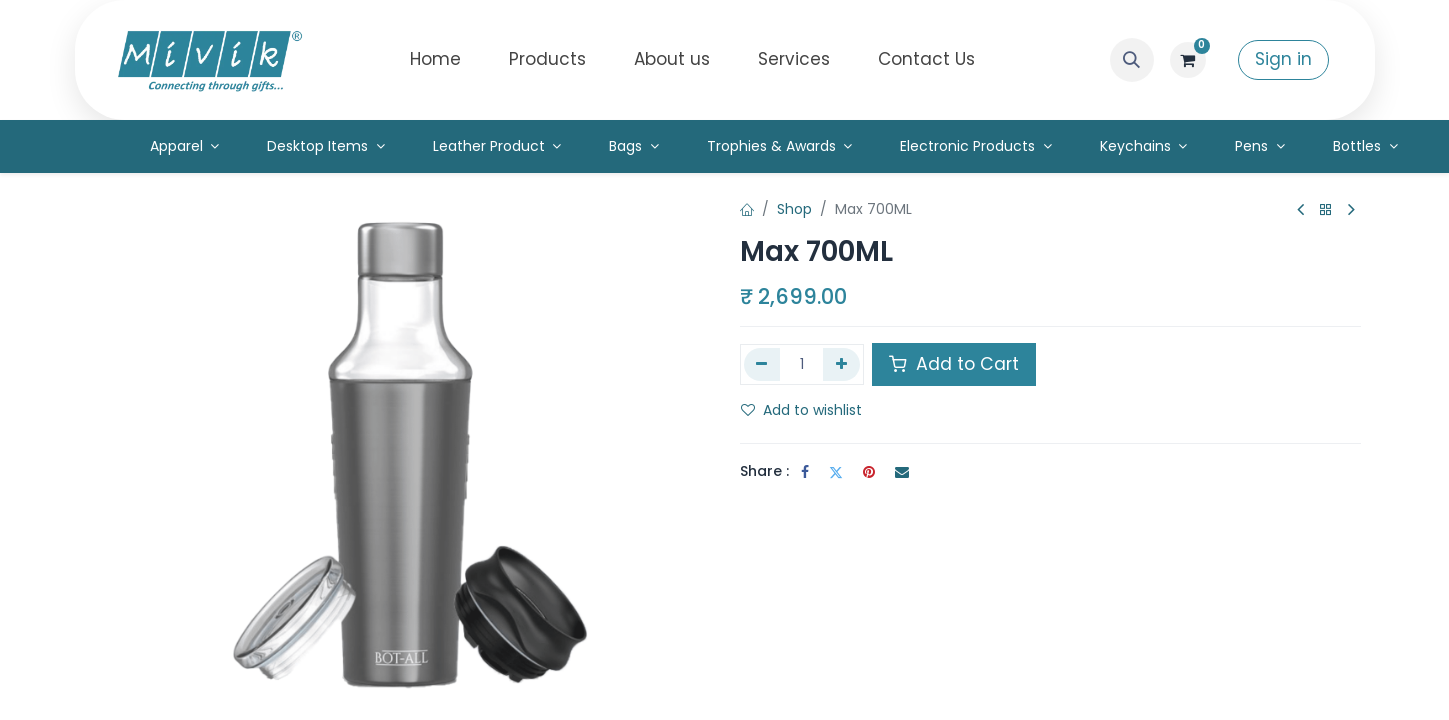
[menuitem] (435, 60)
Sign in (1283, 59)
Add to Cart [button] (954, 364)
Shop (794, 209)
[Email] (902, 472)
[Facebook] (805, 472)
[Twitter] (836, 472)
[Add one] (841, 364)
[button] (1132, 60)
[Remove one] (762, 364)
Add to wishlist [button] (801, 410)
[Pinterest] (869, 472)
